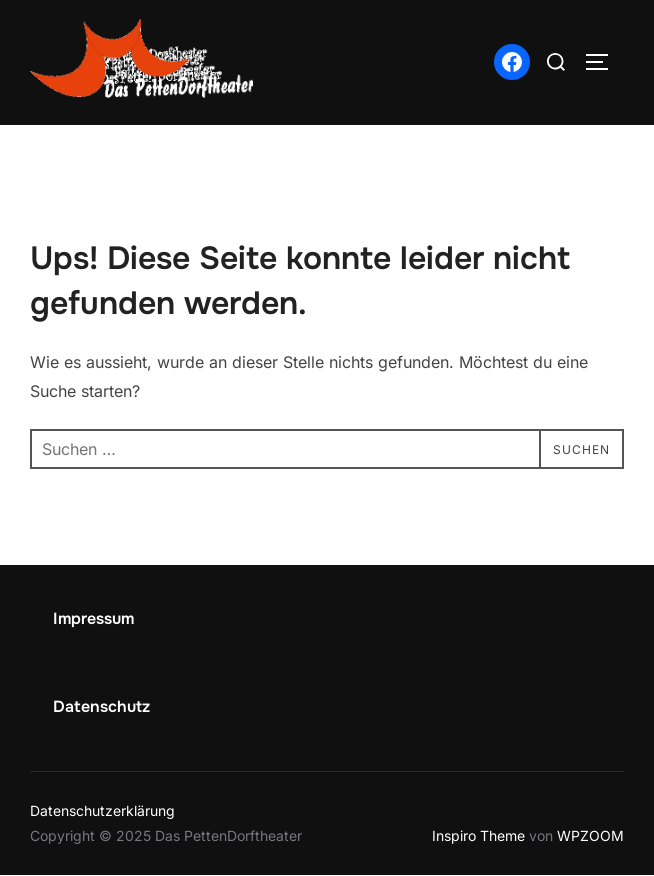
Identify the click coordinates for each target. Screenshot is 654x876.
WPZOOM (590, 835)
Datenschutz (101, 706)
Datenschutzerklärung (102, 810)
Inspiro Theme (478, 835)
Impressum (93, 618)
